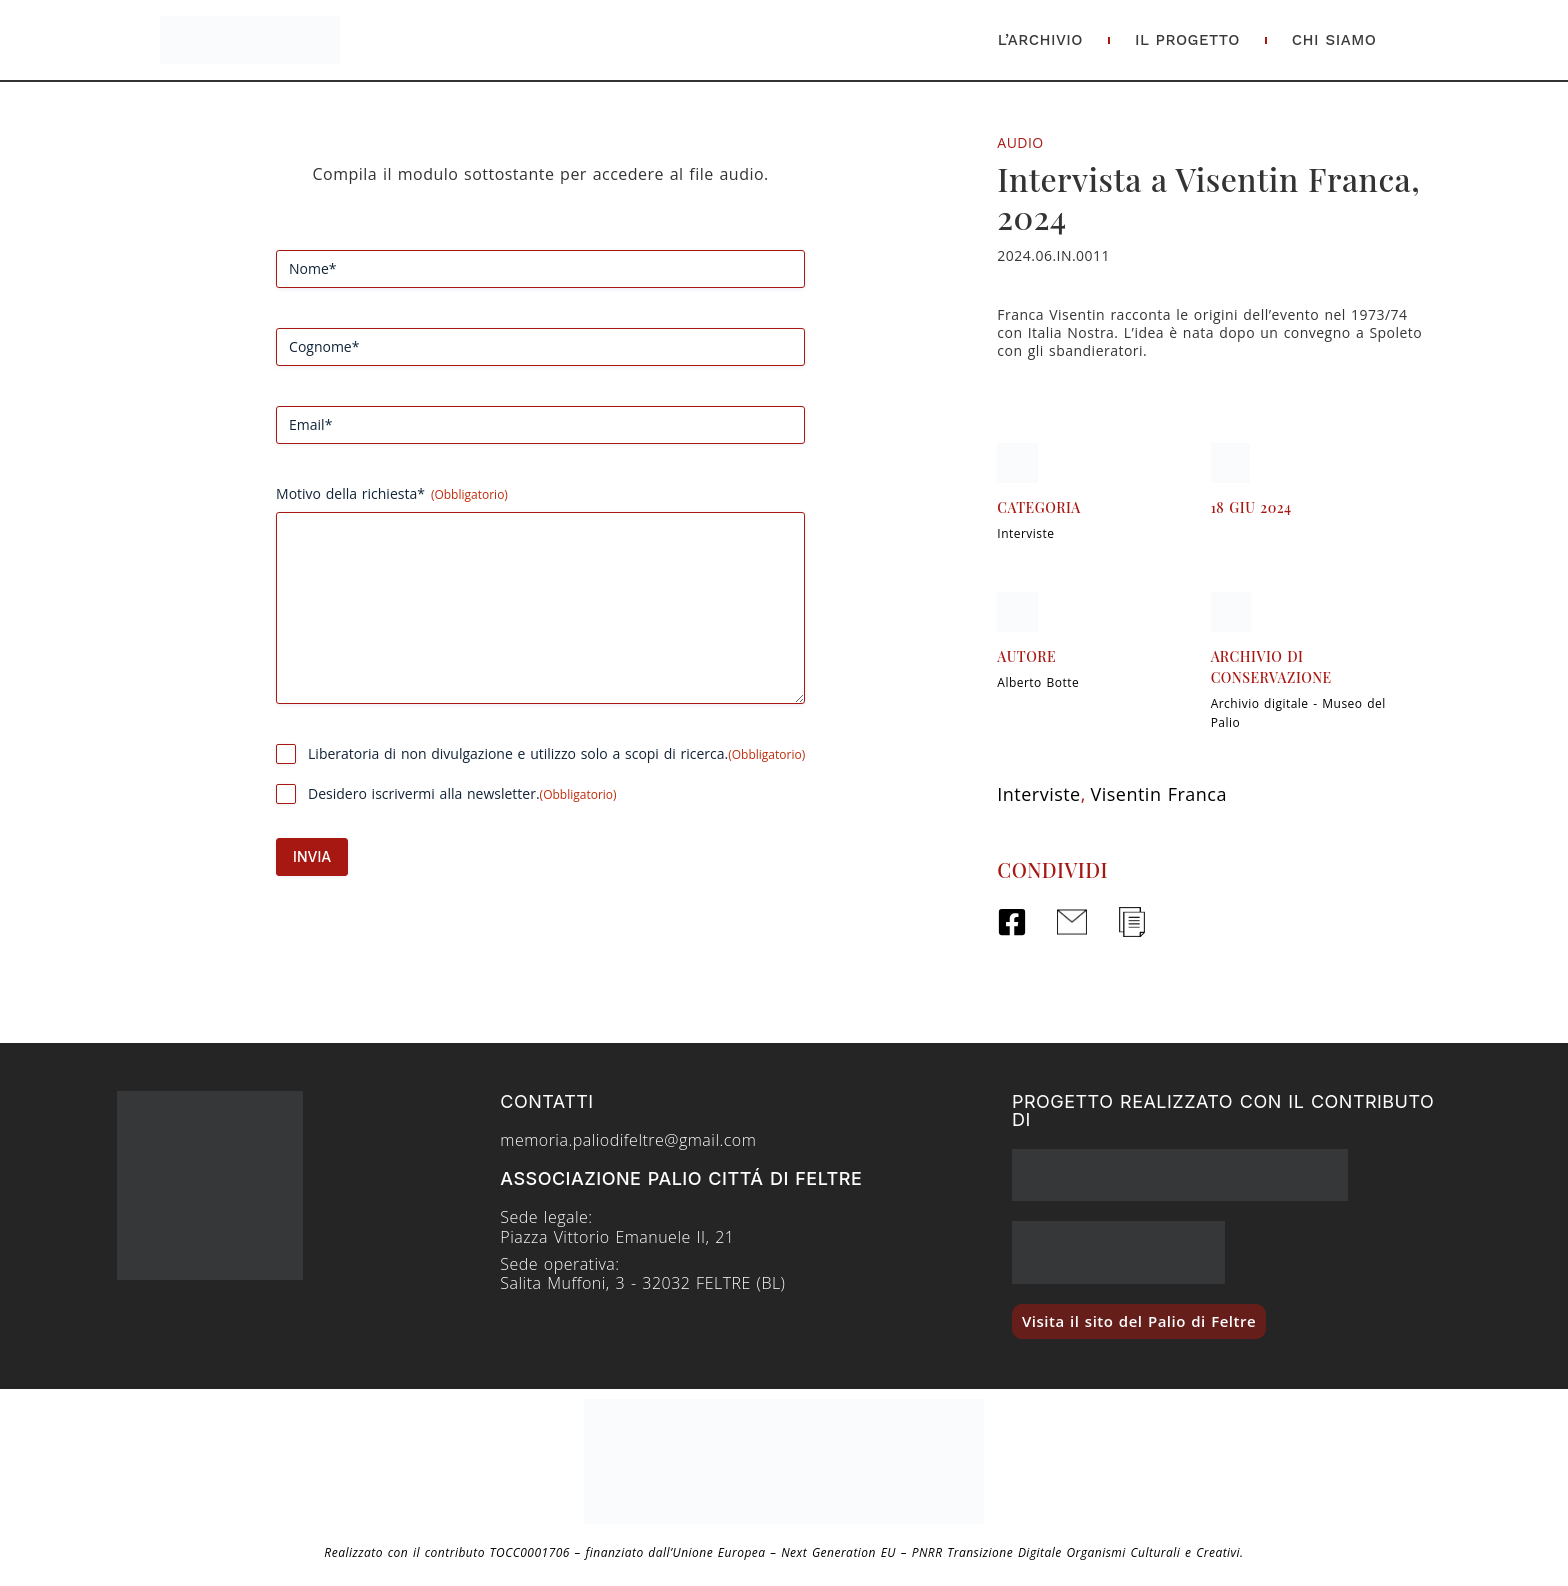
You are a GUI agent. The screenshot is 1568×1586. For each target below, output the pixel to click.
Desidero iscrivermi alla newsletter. (462, 793)
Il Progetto (1187, 40)
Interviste (1025, 533)
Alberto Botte (1038, 682)
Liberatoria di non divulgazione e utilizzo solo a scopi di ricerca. (556, 753)
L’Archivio (1040, 40)
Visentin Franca (1159, 794)
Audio (1020, 142)
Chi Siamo (1334, 40)
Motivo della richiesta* (392, 493)
